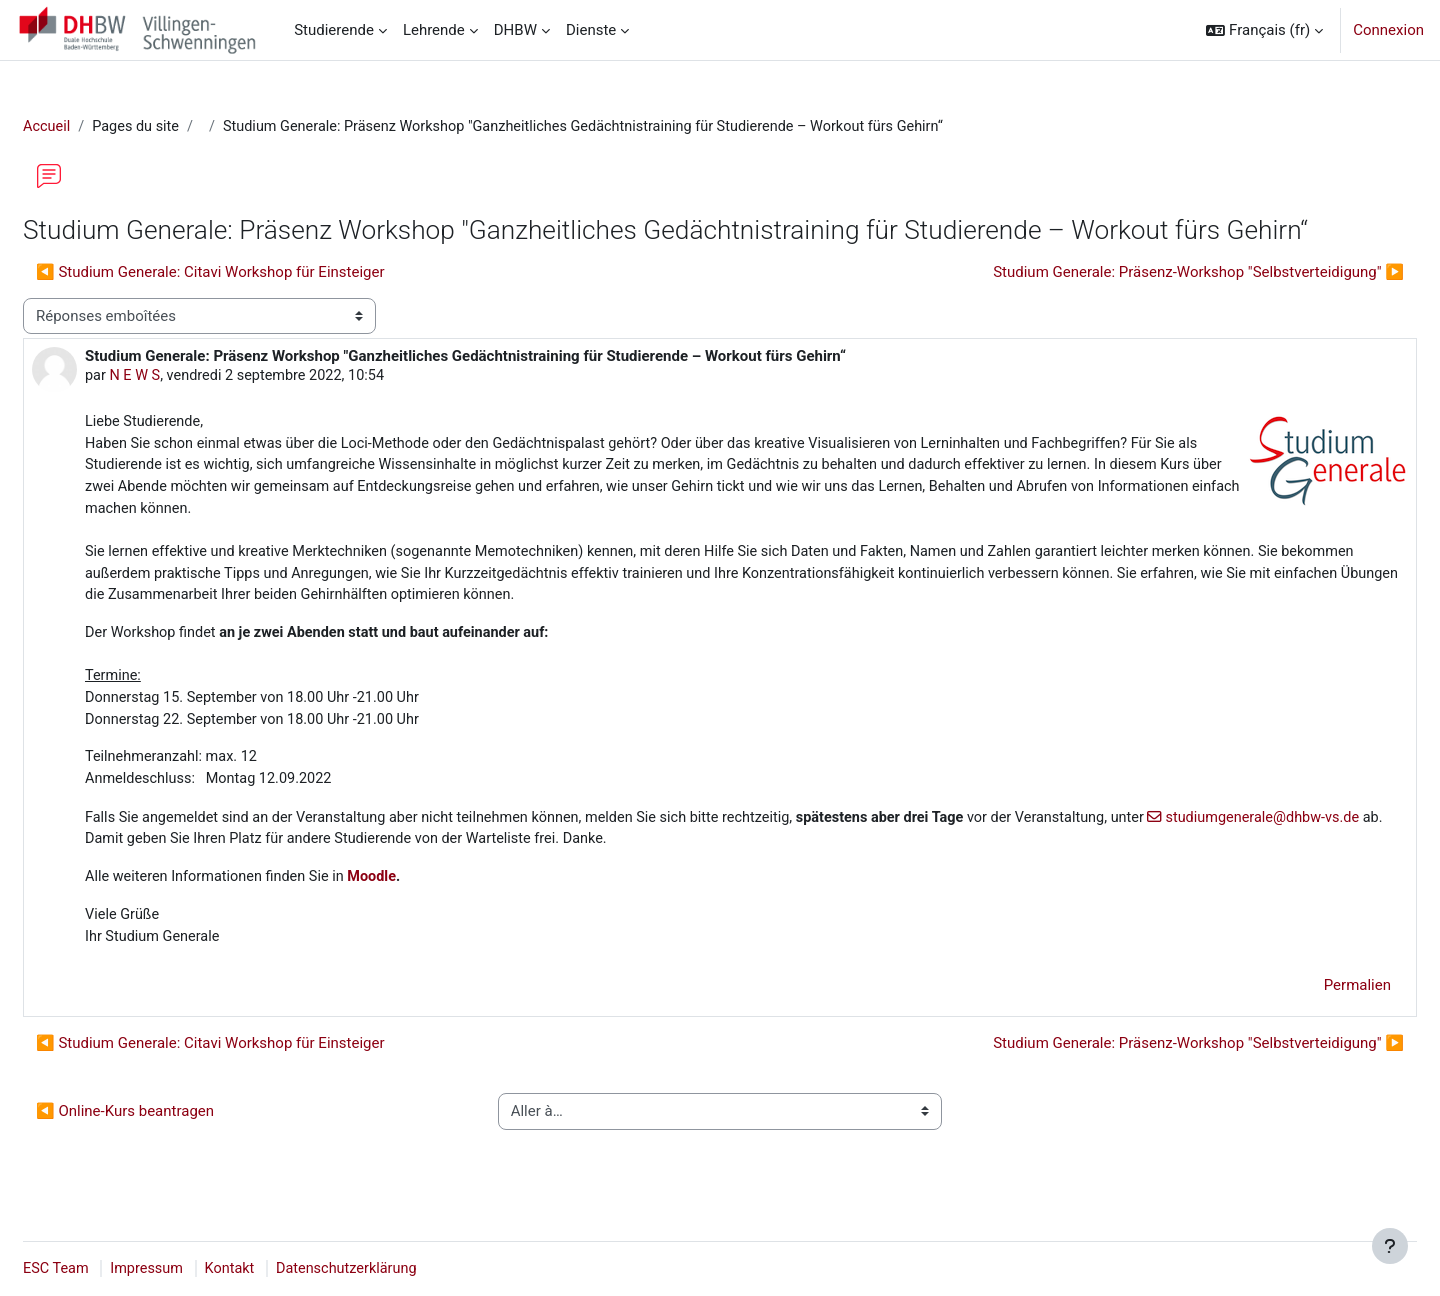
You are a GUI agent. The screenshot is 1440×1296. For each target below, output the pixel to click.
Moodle (428, 893)
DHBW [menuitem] (515, 30)
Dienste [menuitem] (591, 30)
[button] (1264, 30)
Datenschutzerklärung (404, 1269)
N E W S (184, 378)
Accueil (95, 127)
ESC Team (105, 1269)
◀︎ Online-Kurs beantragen (173, 1130)
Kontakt (284, 1269)
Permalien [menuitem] (1309, 1004)
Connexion (1388, 30)
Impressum (198, 1269)
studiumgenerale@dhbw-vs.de (252, 855)
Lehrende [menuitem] (434, 30)
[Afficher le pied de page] (1390, 1246)
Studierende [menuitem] (334, 30)
